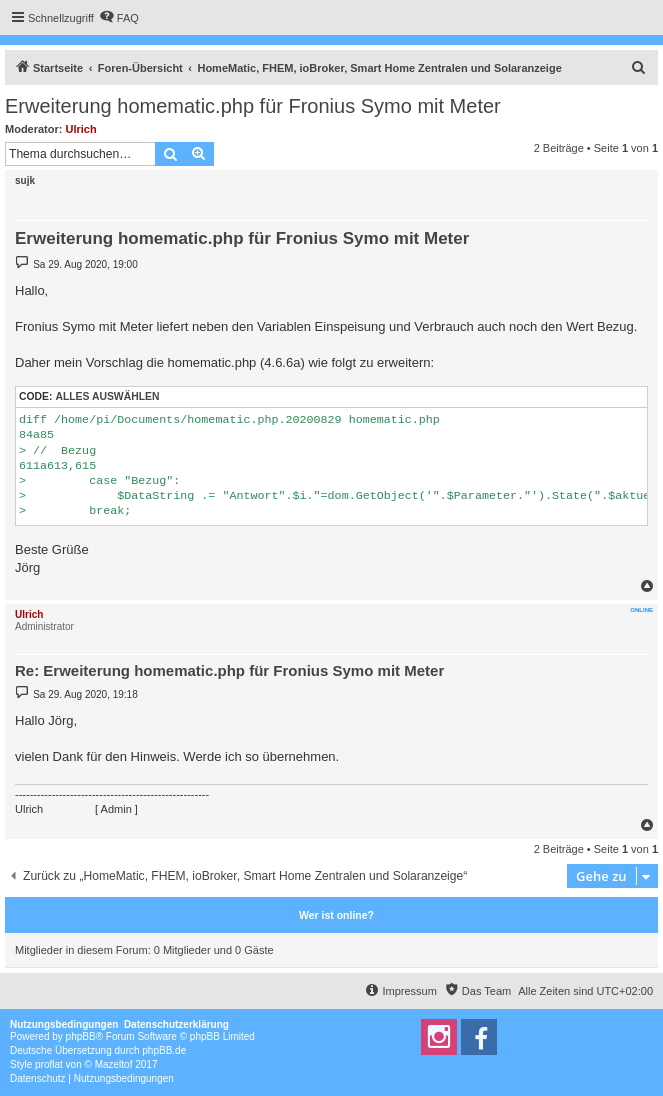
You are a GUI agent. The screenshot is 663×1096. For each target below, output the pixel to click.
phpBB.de (164, 1050)
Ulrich (81, 129)
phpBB (81, 1036)
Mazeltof (114, 1064)
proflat (49, 1064)
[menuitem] (119, 18)
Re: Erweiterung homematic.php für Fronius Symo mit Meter (229, 670)
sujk (25, 180)
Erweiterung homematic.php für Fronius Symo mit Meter (253, 106)
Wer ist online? (336, 915)
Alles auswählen (107, 396)
